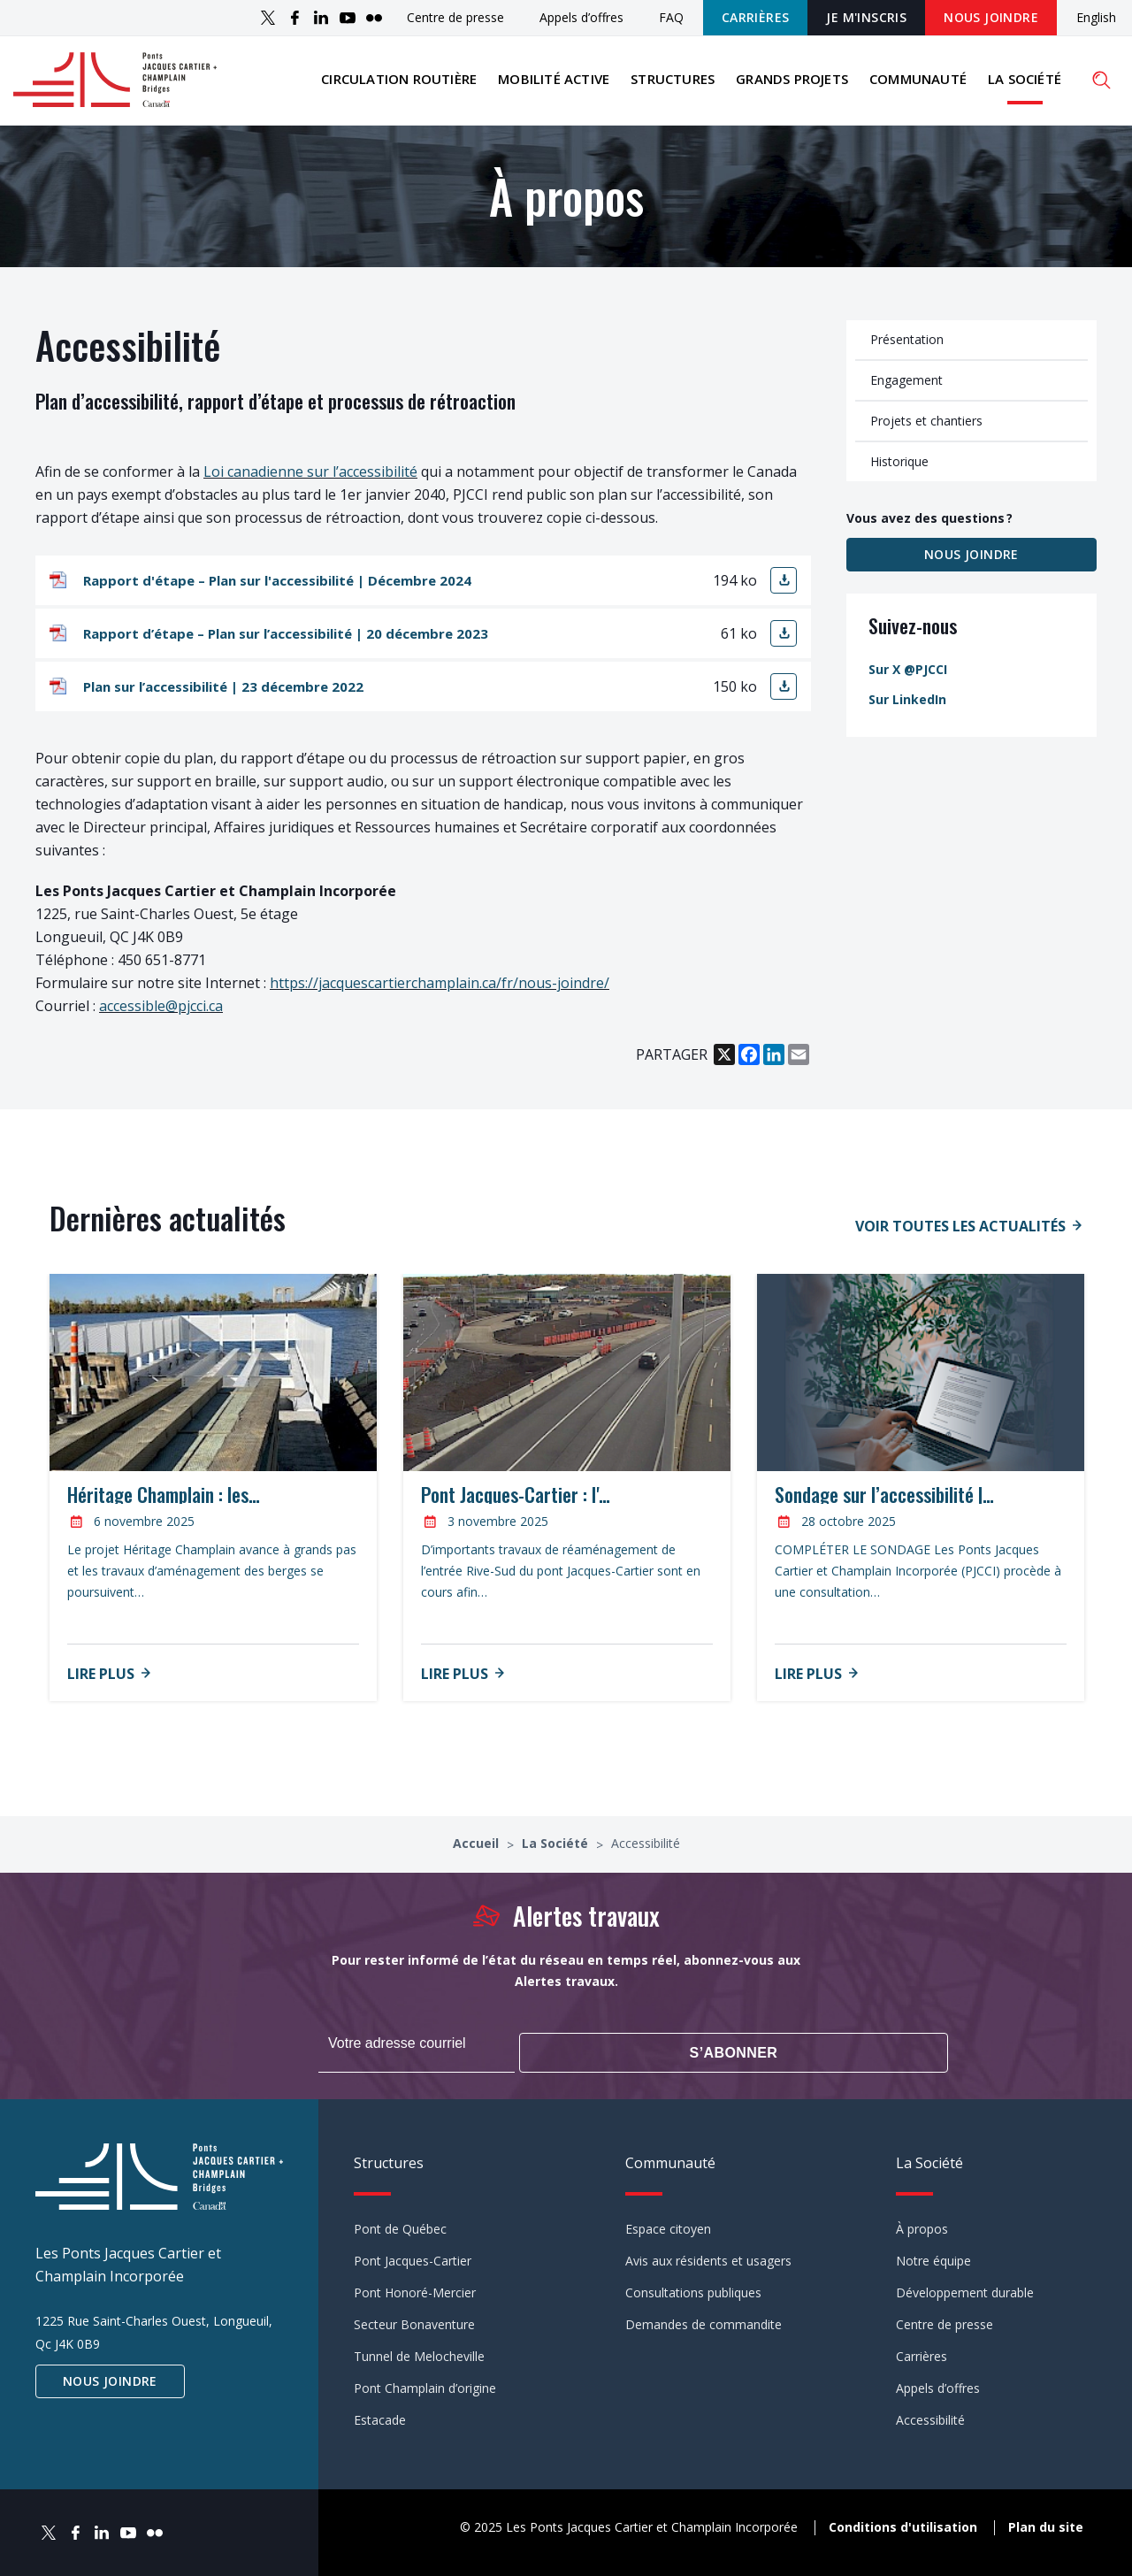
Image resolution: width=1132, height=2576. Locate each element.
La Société (1024, 83)
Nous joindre (991, 17)
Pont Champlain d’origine (425, 2386)
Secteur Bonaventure (414, 2322)
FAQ (671, 17)
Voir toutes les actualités (960, 1236)
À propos (922, 2227)
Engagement (906, 389)
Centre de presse (455, 17)
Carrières (756, 17)
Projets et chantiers (926, 430)
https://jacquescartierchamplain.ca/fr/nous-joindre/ (439, 993)
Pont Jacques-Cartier (412, 2258)
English (1096, 18)
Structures (673, 83)
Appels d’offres (581, 17)
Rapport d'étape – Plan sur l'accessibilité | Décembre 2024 (277, 591)
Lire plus (100, 1684)
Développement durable (965, 2290)
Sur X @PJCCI (907, 679)
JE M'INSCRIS (866, 17)
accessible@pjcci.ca (161, 1016)
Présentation (907, 349)
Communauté (918, 83)
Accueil (477, 1853)
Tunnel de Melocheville (419, 2354)
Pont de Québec (400, 2227)
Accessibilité (930, 2418)
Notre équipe (933, 2258)
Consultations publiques (693, 2290)
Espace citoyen (668, 2227)
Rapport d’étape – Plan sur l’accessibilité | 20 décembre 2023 (285, 644)
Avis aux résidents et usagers (708, 2258)
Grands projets (792, 83)
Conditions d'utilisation (903, 2524)
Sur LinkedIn (907, 709)
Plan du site (1045, 2524)
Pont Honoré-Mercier (415, 2290)
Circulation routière (399, 83)
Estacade (380, 2418)
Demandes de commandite (703, 2322)
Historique (899, 471)
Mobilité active (553, 83)
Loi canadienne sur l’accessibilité (310, 482)
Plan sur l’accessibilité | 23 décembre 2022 (223, 697)
